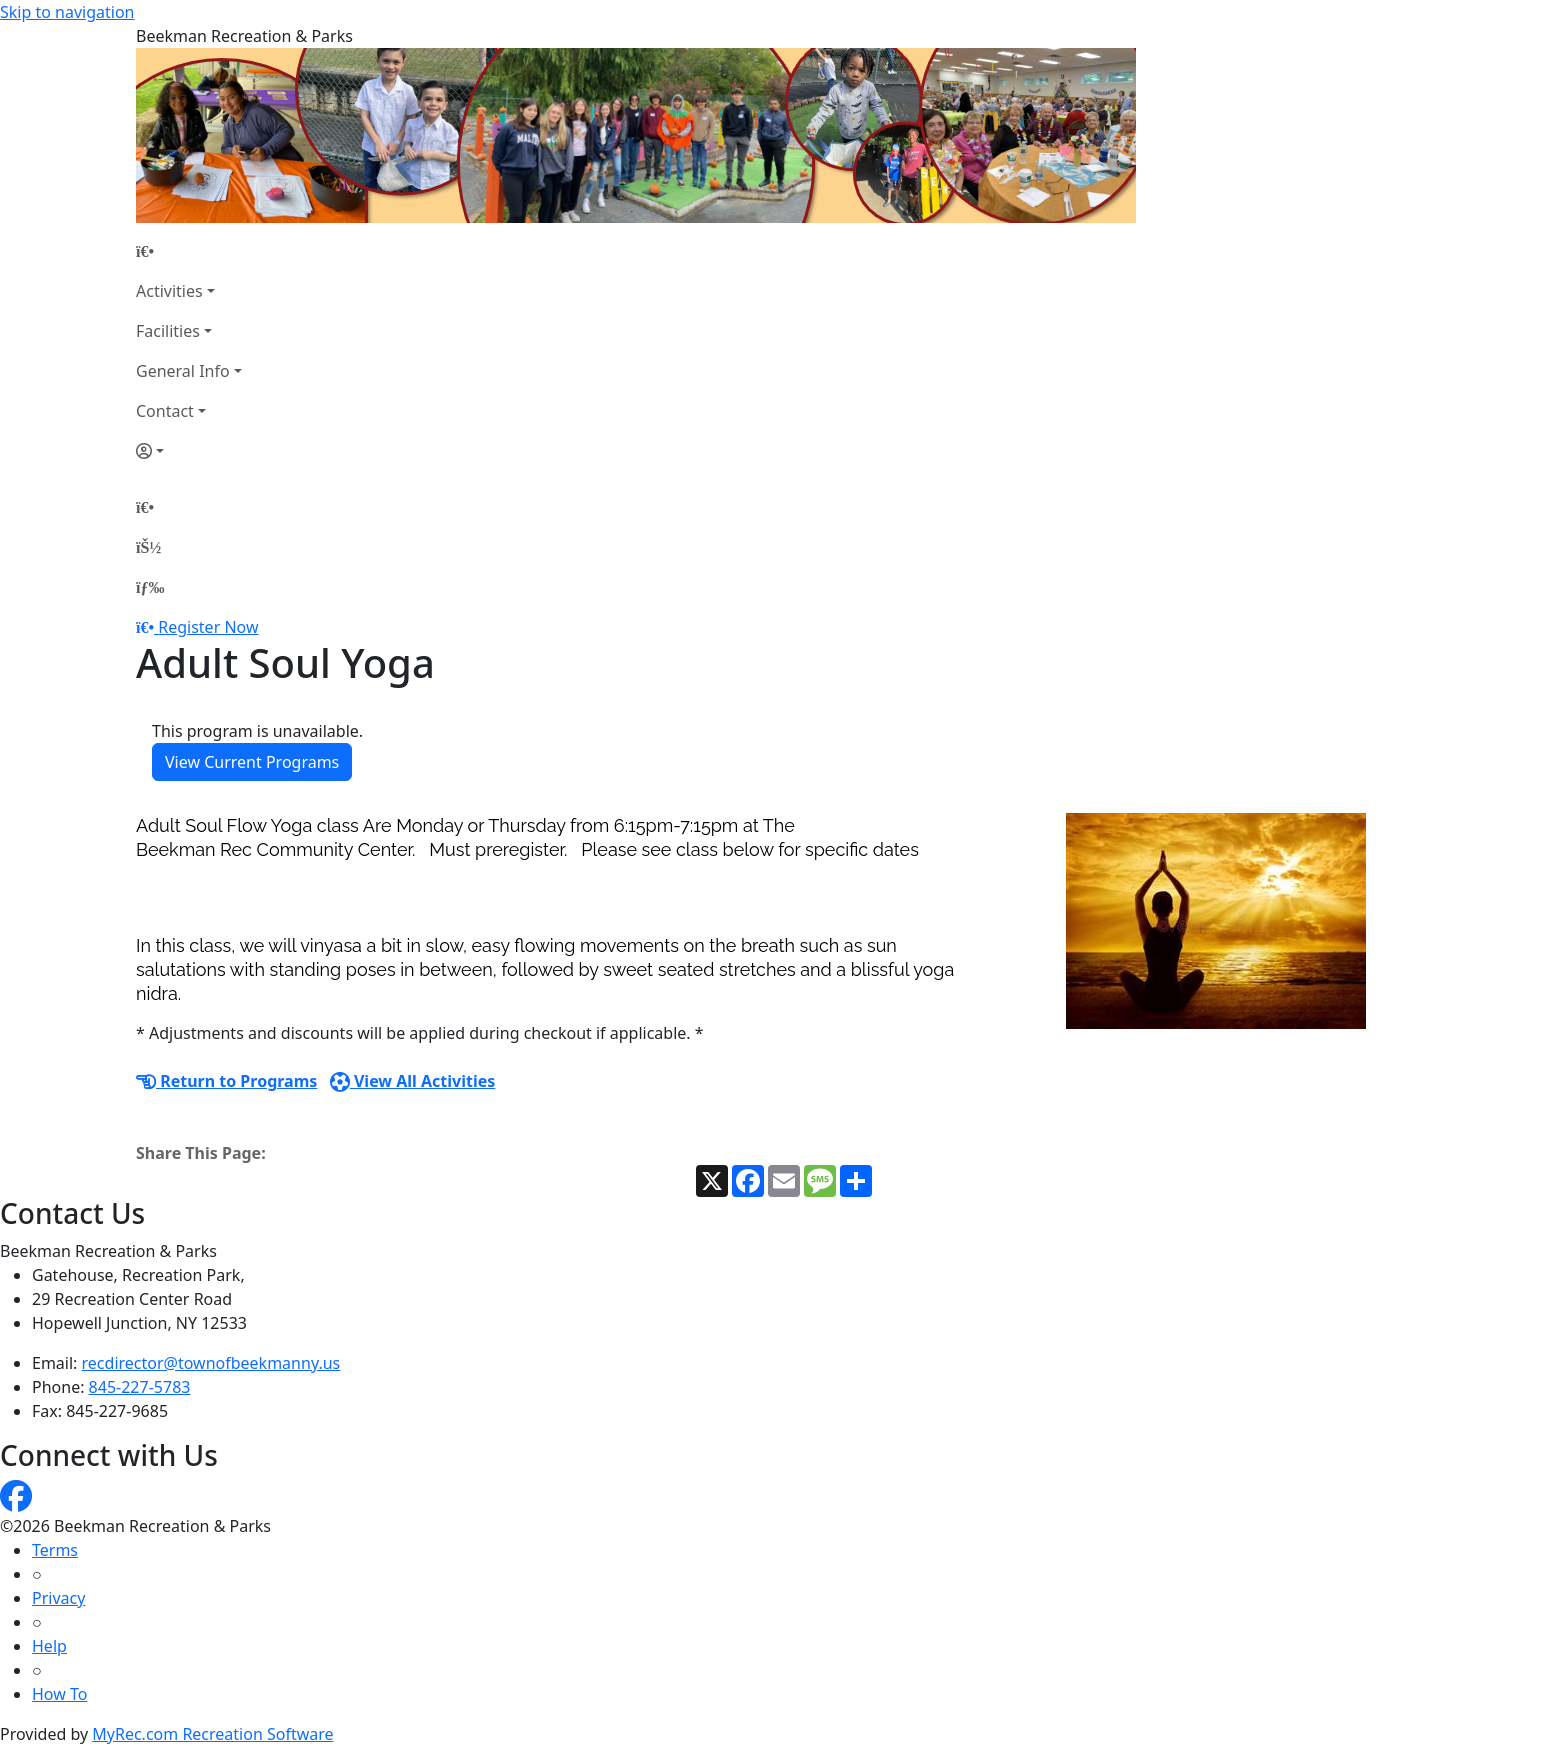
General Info (183, 371)
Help (49, 1646)
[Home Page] (189, 251)
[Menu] (150, 587)
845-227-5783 (140, 1387)
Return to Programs (226, 1081)
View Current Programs (252, 762)
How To (59, 1694)
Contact (165, 411)
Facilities (168, 331)
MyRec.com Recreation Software (212, 1734)
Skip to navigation (67, 12)
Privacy (58, 1598)
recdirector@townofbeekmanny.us (211, 1363)
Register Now (208, 627)
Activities (169, 291)
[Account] (189, 451)
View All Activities (413, 1081)
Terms (55, 1550)
